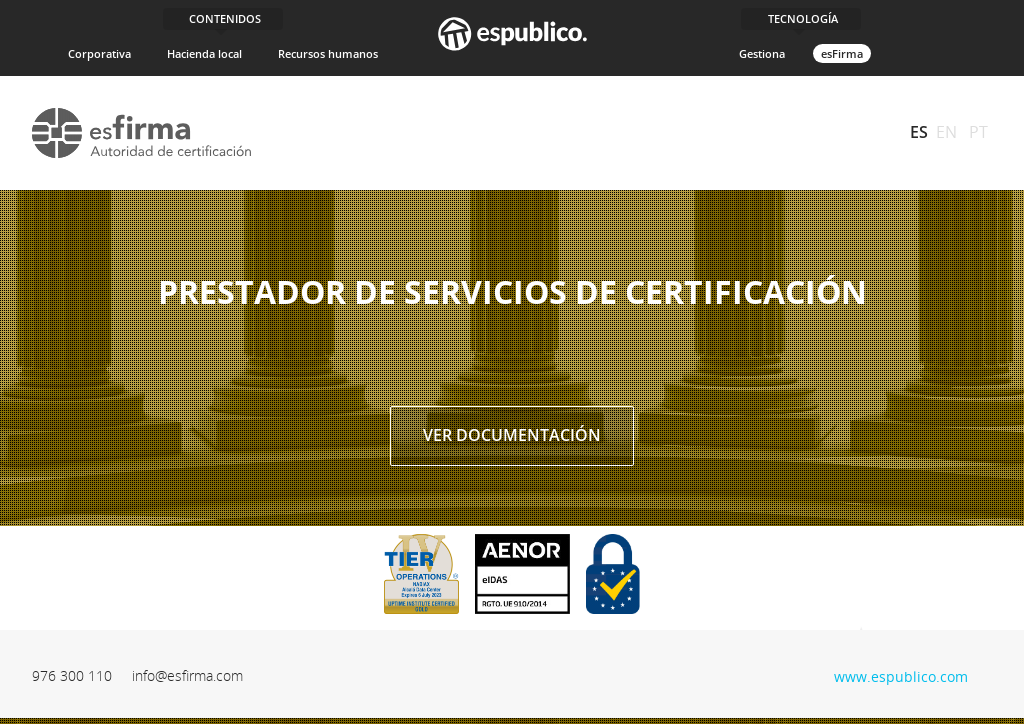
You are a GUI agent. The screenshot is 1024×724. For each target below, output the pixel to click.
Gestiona (762, 53)
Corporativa (99, 53)
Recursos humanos (328, 53)
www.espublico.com (901, 674)
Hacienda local (204, 53)
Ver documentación (512, 435)
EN (946, 132)
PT (978, 132)
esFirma (842, 53)
